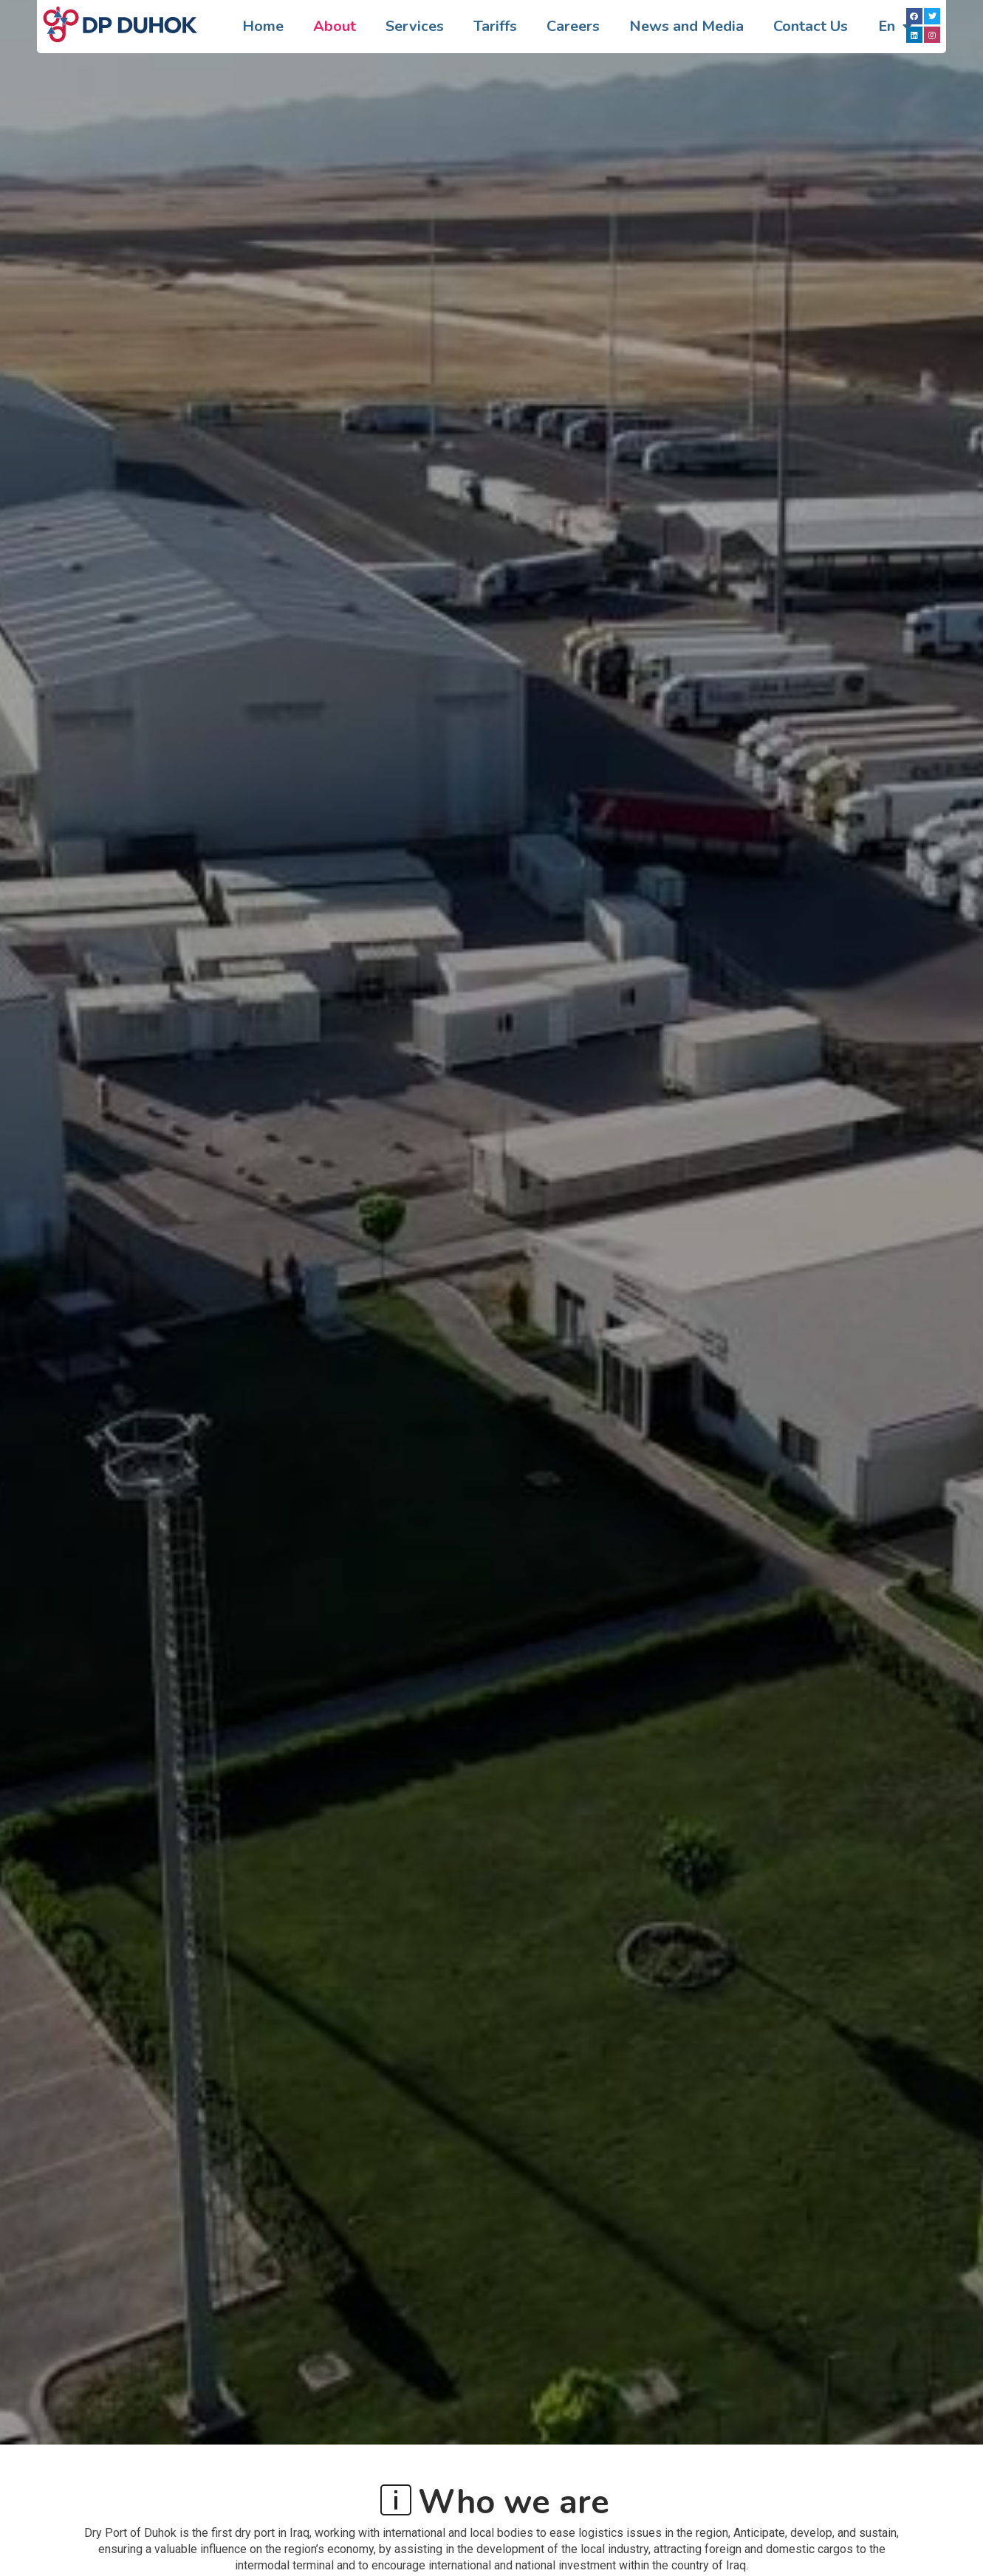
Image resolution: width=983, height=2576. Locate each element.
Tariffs (495, 26)
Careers (573, 26)
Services (415, 26)
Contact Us (810, 26)
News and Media (686, 26)
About (334, 26)
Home (263, 26)
